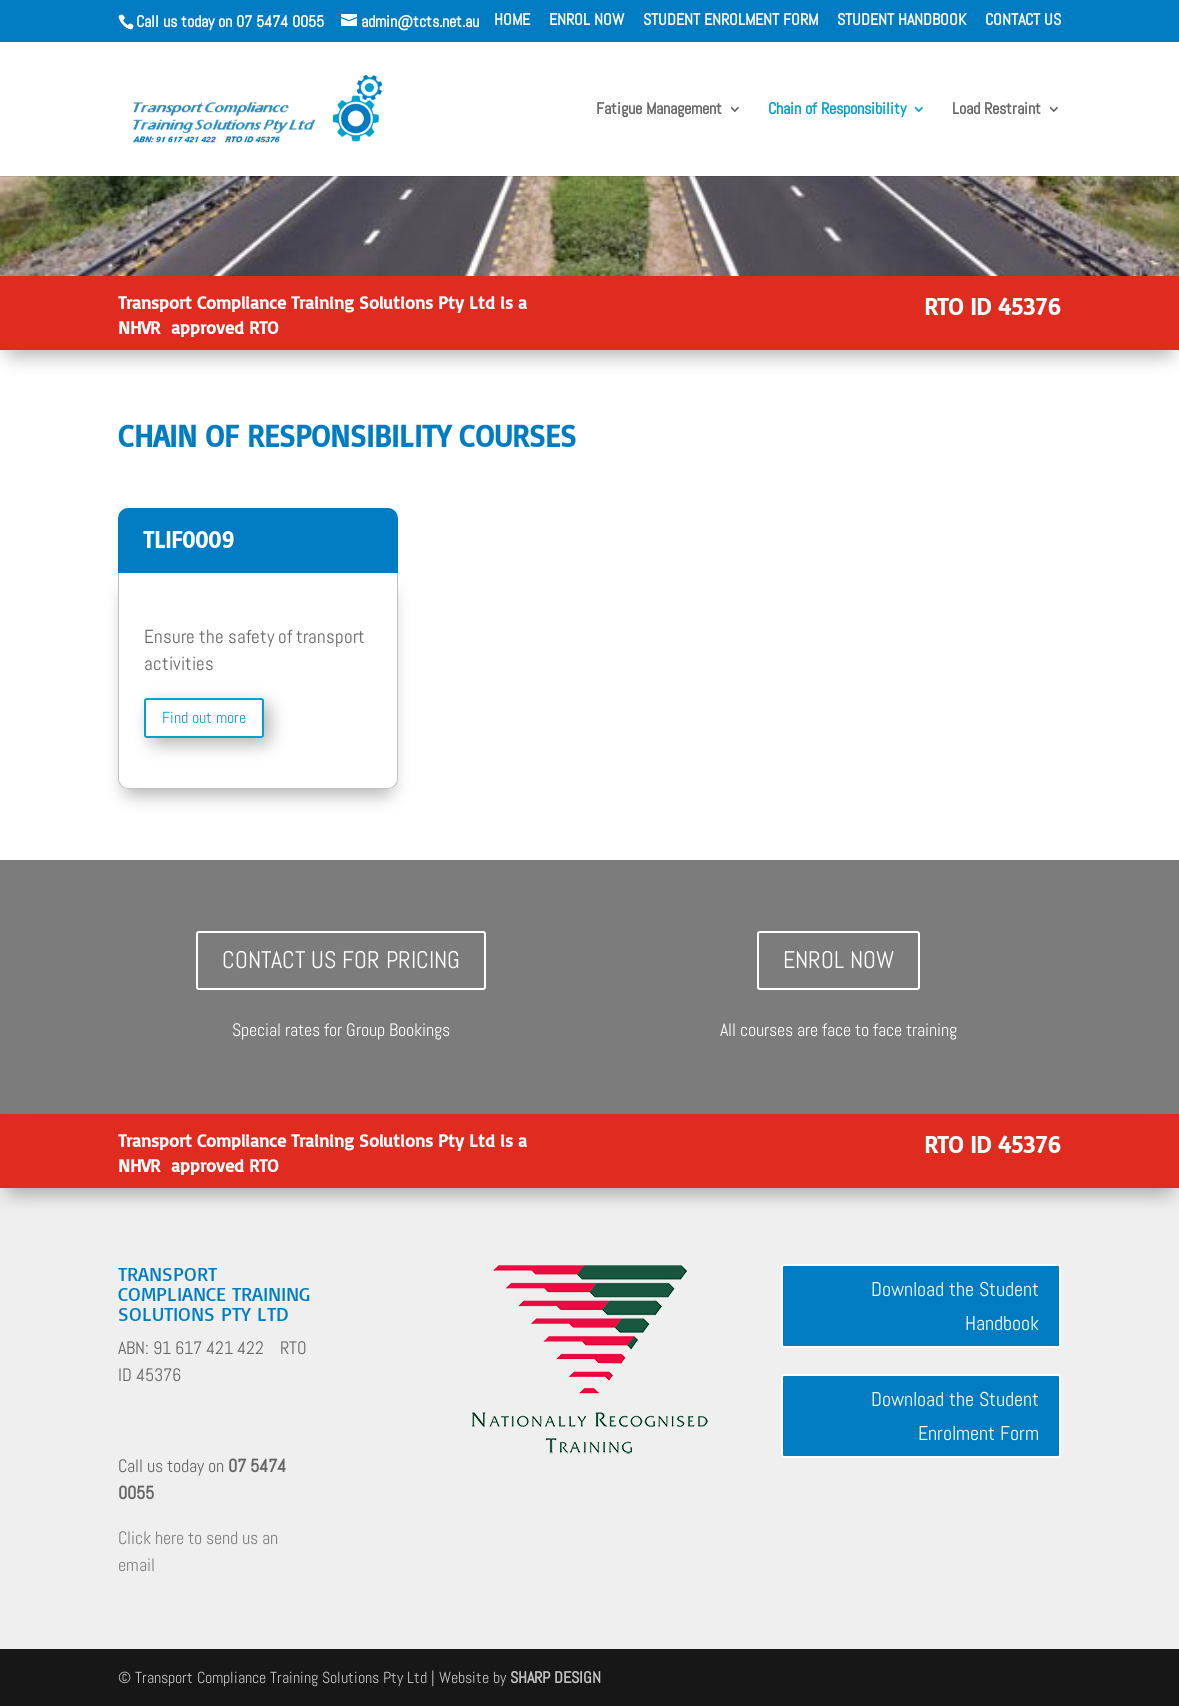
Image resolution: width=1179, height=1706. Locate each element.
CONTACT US (1023, 21)
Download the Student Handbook (955, 1306)
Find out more (204, 717)
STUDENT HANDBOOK (901, 21)
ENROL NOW (586, 21)
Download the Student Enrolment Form (955, 1416)
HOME (512, 21)
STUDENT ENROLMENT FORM (730, 21)
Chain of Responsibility (837, 110)
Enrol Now (838, 959)
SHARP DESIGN (555, 1677)
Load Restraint (996, 110)
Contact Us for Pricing (341, 959)
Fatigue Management (659, 110)
